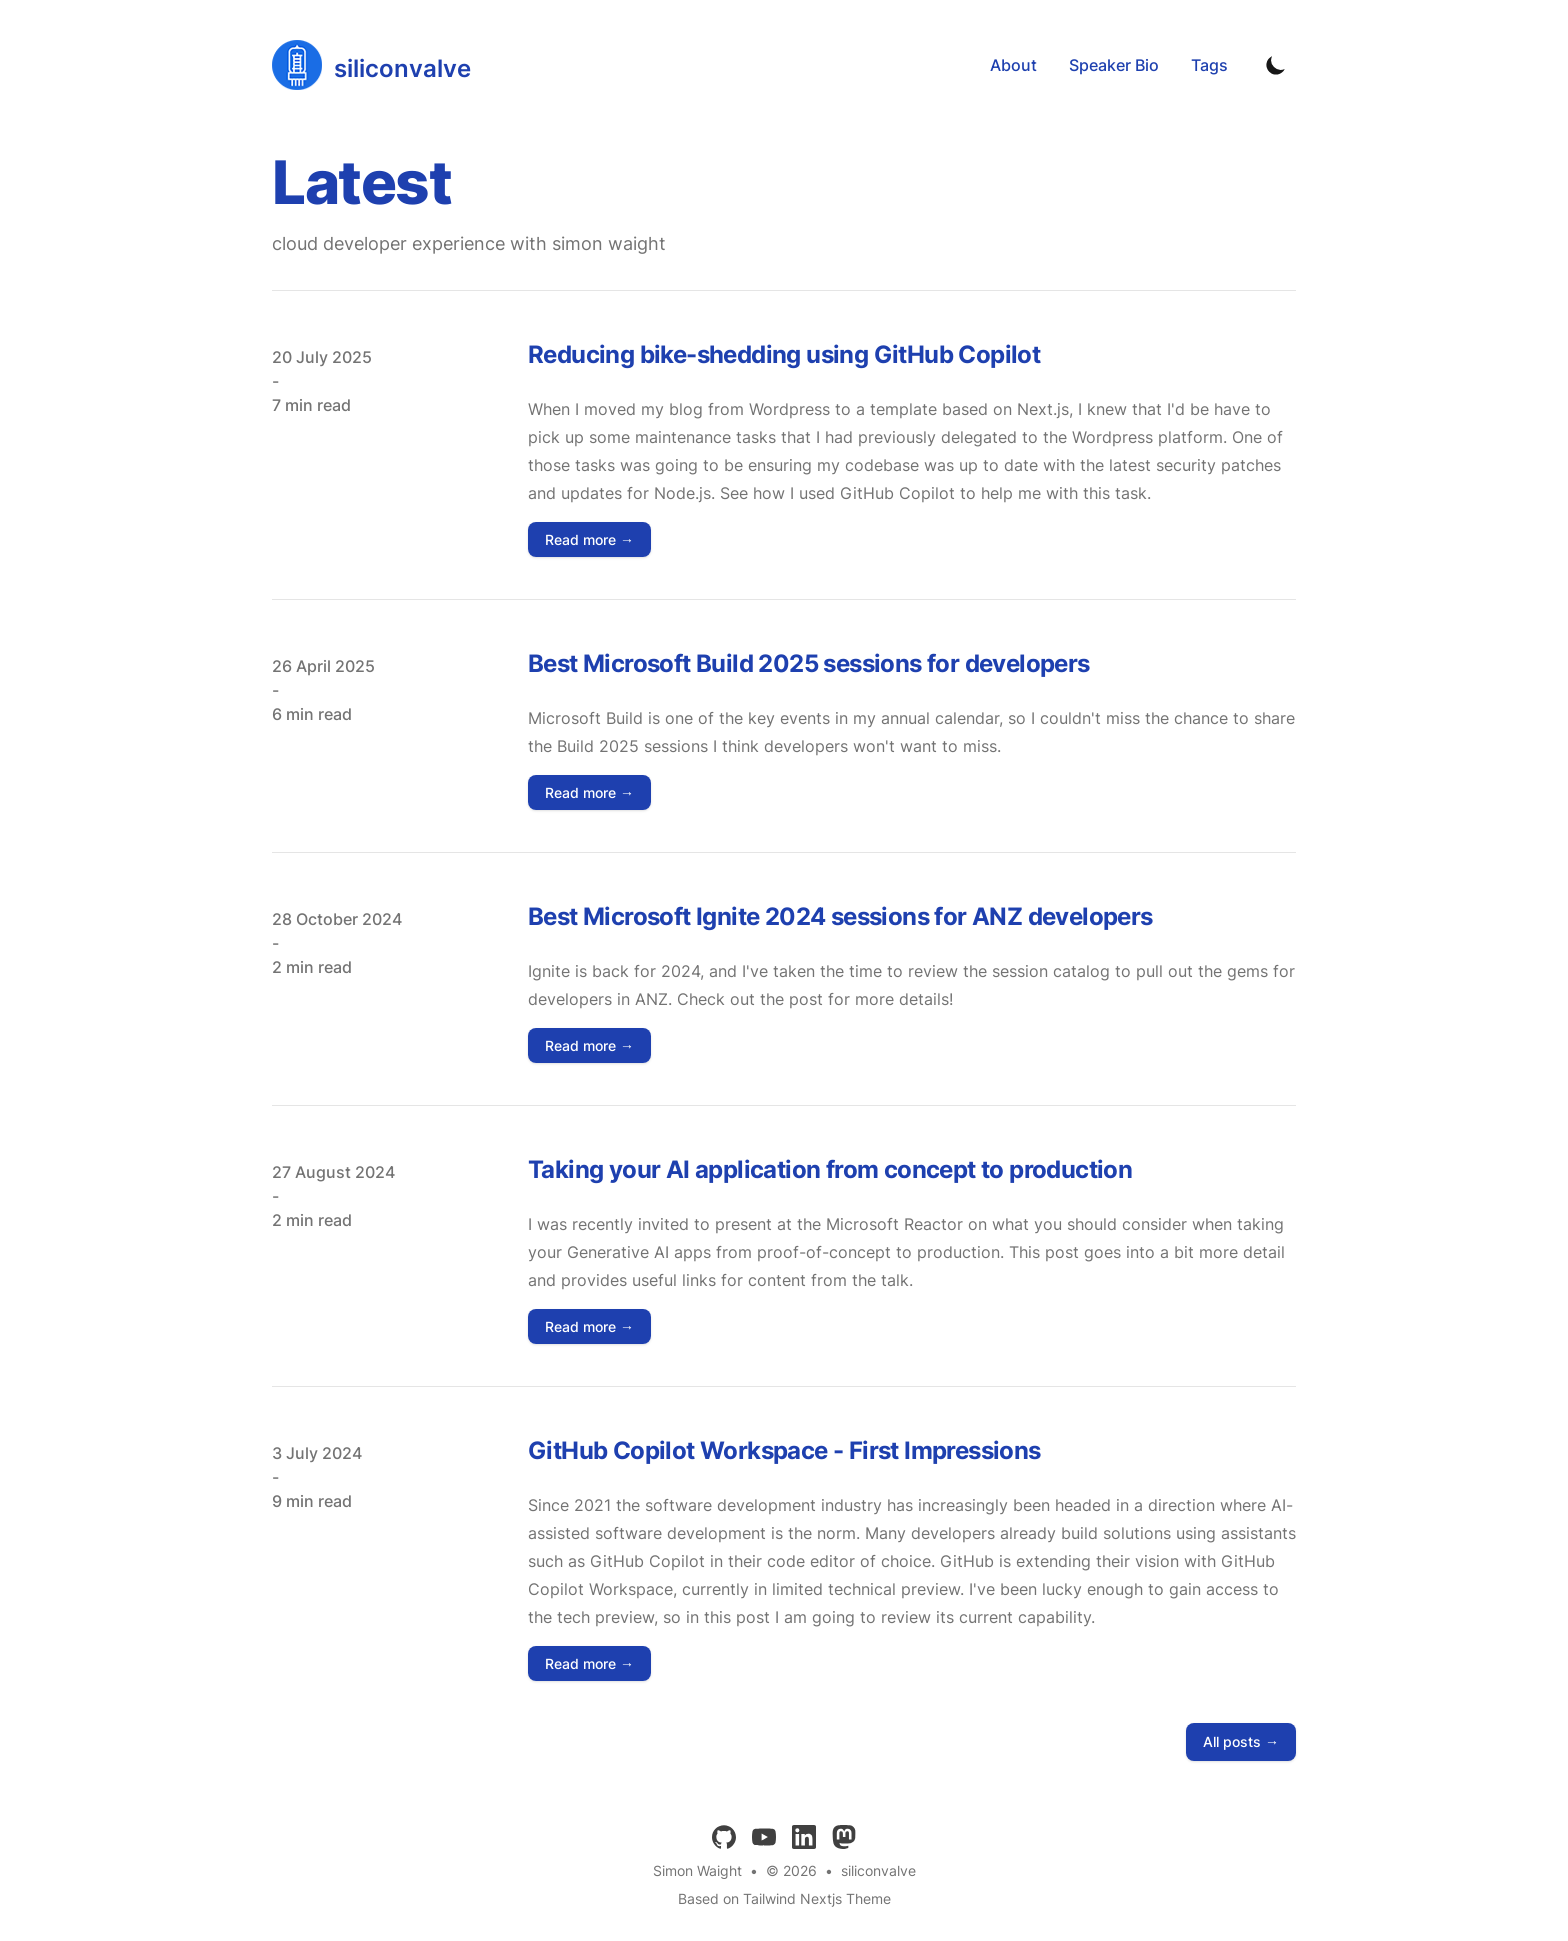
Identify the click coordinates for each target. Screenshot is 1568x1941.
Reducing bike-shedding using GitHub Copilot (784, 354)
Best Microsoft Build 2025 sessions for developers (809, 663)
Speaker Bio (1114, 65)
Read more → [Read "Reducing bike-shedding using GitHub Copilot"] (589, 539)
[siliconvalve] (371, 65)
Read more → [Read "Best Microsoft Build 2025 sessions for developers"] (589, 792)
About (1013, 65)
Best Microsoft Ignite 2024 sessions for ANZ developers (840, 916)
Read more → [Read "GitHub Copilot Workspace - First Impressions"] (589, 1663)
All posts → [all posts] (1241, 1741)
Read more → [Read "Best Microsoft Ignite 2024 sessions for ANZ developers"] (589, 1045)
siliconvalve (878, 1870)
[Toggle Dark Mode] (1276, 65)
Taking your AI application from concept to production (830, 1169)
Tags (1209, 65)
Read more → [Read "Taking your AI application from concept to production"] (589, 1326)
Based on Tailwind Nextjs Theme (784, 1898)
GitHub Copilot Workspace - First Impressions (784, 1450)
